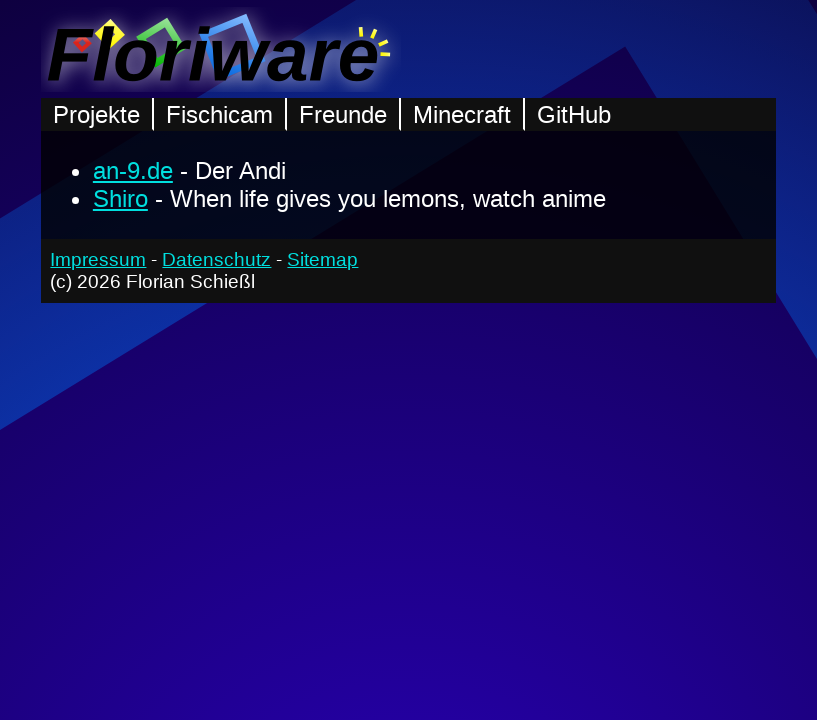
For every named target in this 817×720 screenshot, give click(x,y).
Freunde (343, 114)
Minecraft (462, 114)
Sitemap (322, 259)
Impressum (98, 259)
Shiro (120, 198)
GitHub (574, 114)
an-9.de (133, 170)
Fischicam (219, 114)
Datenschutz (216, 259)
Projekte (96, 114)
